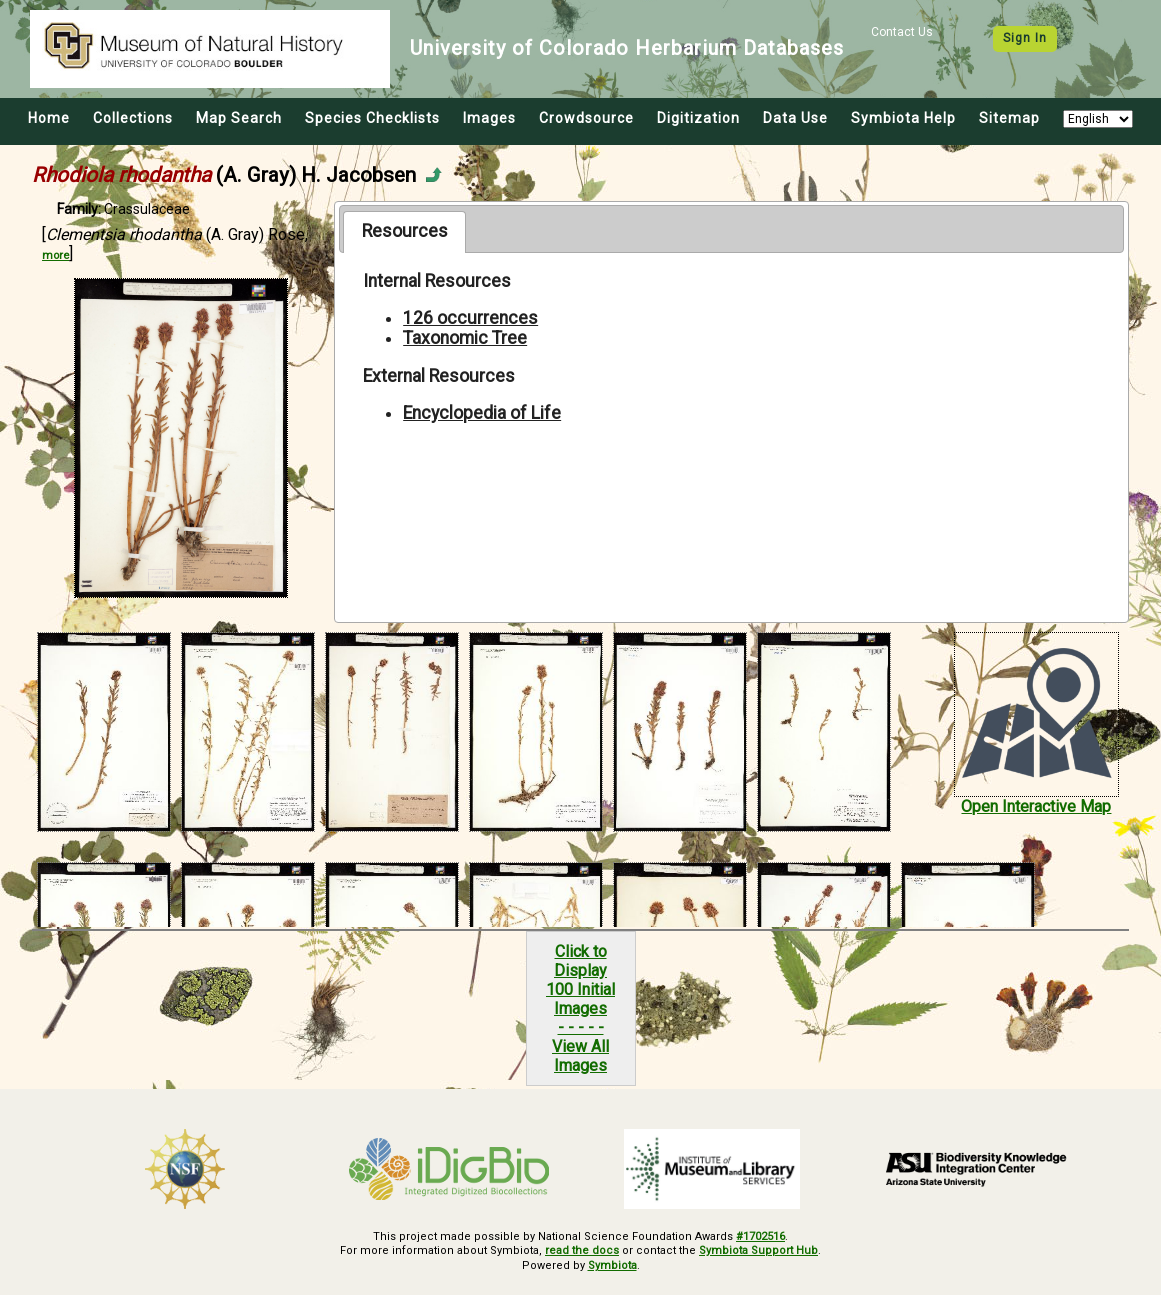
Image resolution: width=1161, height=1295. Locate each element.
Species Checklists (372, 118)
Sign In (1025, 38)
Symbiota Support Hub (758, 1250)
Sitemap (1009, 118)
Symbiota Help (903, 118)
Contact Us (902, 32)
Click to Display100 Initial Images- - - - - (580, 989)
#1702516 (760, 1236)
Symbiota (612, 1265)
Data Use (795, 118)
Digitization (698, 118)
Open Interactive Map (1036, 806)
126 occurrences (470, 318)
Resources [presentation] (405, 231)
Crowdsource (586, 118)
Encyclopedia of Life (482, 413)
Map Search (239, 118)
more (55, 255)
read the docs (582, 1250)
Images (489, 118)
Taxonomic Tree (465, 338)
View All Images (580, 1056)
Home (49, 118)
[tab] (404, 232)
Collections (133, 118)
